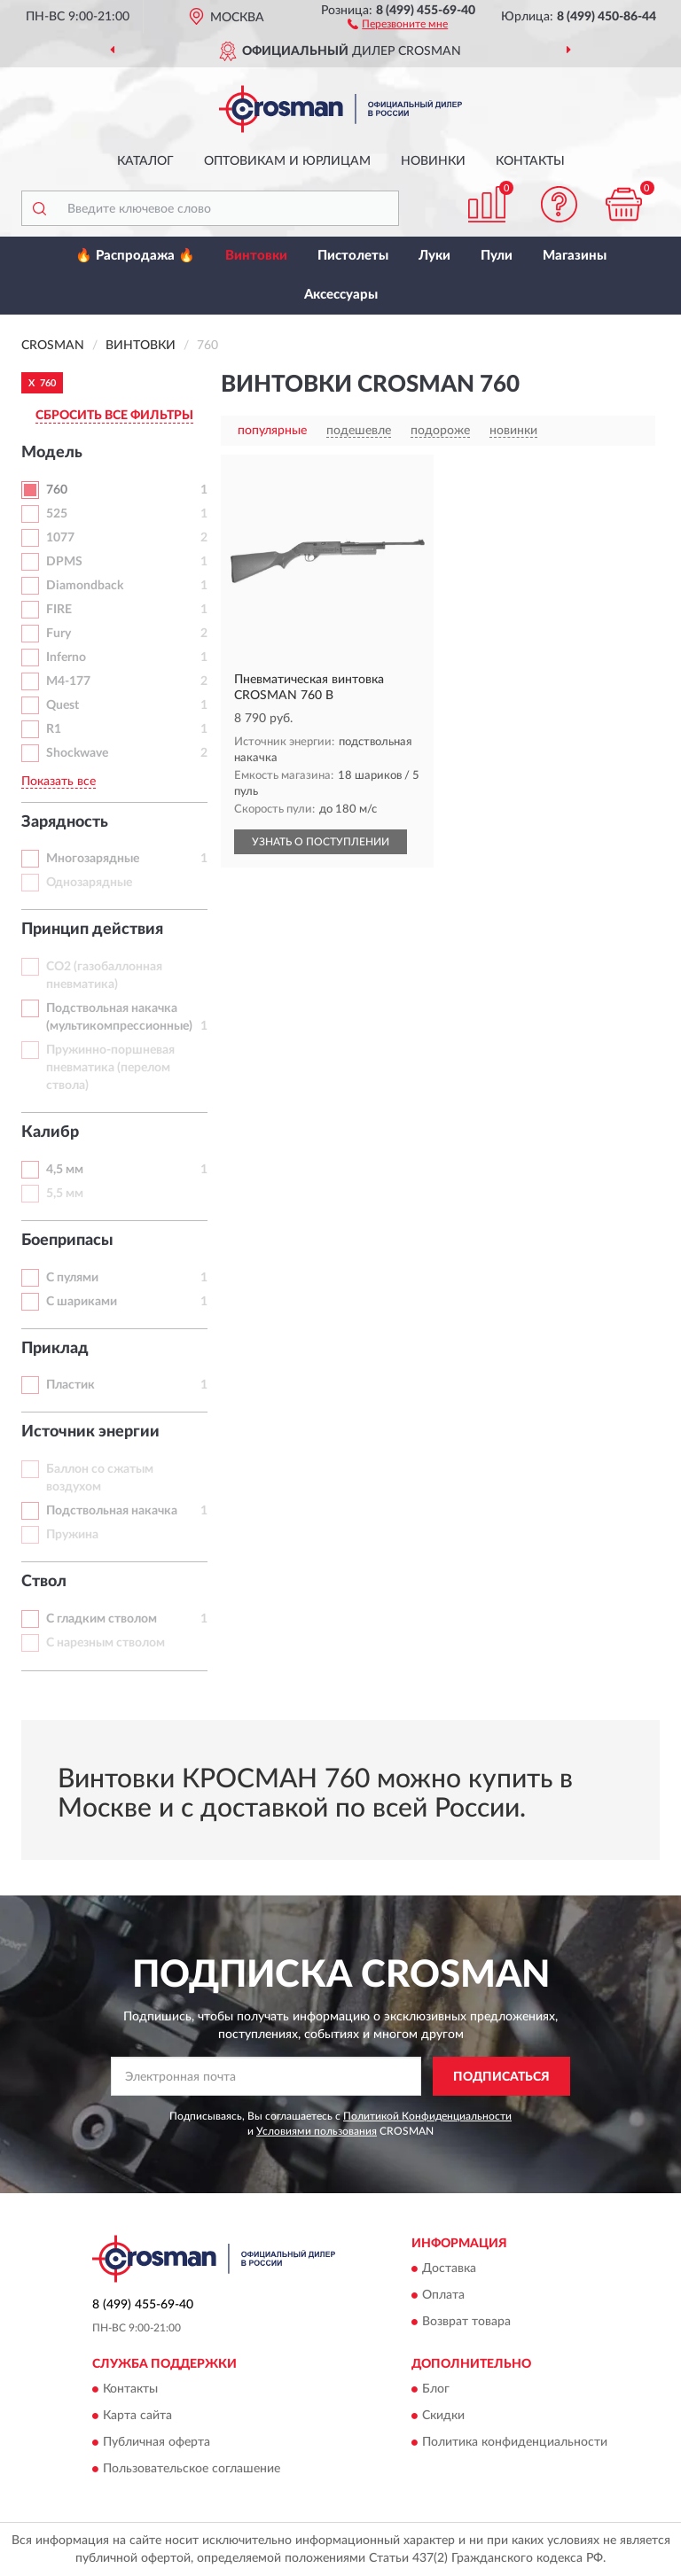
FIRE (59, 609)
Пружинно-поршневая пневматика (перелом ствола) (110, 1068)
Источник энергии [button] (90, 1432)
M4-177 (68, 681)
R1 (53, 729)
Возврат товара (466, 2321)
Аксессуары (341, 294)
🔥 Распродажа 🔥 (135, 255)
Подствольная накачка (111, 1511)
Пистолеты (352, 255)
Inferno (66, 657)
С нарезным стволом (105, 1643)
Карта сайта (137, 2416)
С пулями (72, 1278)
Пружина (72, 1535)
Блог (436, 2390)
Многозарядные (92, 858)
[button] (398, 23)
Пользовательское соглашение (191, 2469)
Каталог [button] (145, 161)
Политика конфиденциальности (514, 2443)
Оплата (443, 2295)
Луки (434, 255)
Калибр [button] (50, 1132)
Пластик (70, 1385)
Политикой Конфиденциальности (427, 2116)
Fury (58, 633)
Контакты (530, 161)
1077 (60, 538)
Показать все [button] (58, 781)
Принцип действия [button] (92, 930)
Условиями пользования (316, 2131)
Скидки (443, 2416)
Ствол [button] (44, 1582)
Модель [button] (51, 453)
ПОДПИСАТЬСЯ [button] (501, 2077)
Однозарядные (89, 882)
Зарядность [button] (64, 822)
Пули (497, 255)
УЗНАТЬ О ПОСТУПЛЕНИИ (320, 842)
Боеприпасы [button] (67, 1241)
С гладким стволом (101, 1619)
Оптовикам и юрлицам (287, 161)
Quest (62, 705)
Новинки (433, 161)
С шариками (81, 1302)
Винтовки (256, 255)
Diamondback (84, 586)
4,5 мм (64, 1169)
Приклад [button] (55, 1349)
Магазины (575, 255)
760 (56, 490)
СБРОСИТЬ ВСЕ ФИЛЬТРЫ (114, 415)
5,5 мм (64, 1193)
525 (56, 514)
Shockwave (77, 753)
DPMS (64, 562)
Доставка (449, 2268)
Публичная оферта (156, 2443)
